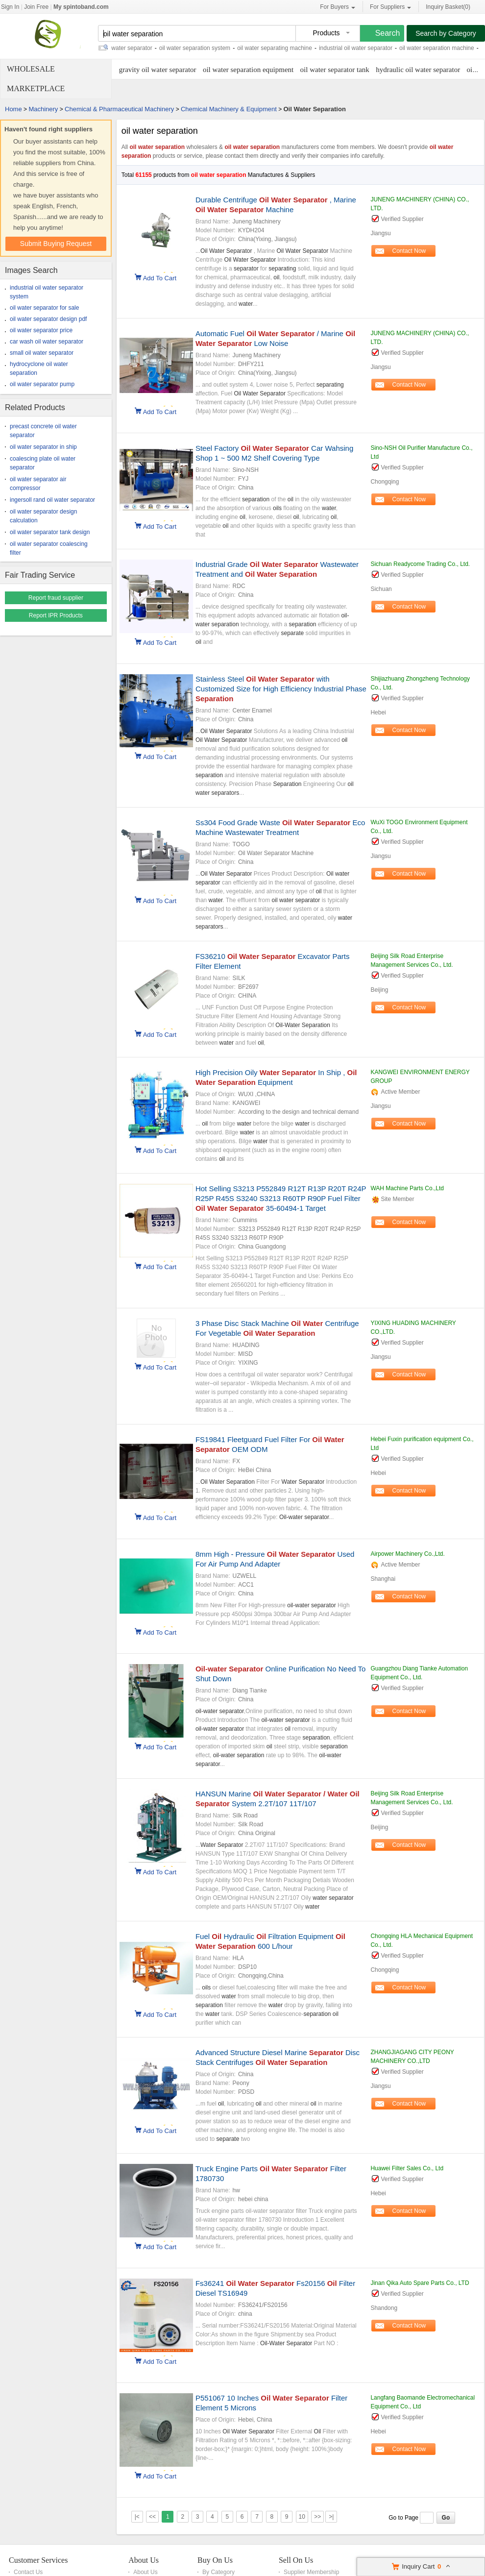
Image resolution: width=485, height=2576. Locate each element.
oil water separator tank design (50, 532)
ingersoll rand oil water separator (52, 499)
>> (317, 2516)
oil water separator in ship (43, 446)
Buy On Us (215, 2560)
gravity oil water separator (157, 70)
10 (302, 2516)
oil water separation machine (443, 48)
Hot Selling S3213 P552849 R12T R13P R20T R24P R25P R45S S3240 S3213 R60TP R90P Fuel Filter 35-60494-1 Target (280, 1198)
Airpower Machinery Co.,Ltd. (407, 1553)
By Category (218, 2572)
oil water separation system (201, 48)
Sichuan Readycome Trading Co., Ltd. (420, 564)
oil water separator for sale (44, 307)
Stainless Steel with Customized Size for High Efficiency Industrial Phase (280, 689)
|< (137, 2516)
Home (13, 109)
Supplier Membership (311, 2572)
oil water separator (135, 48)
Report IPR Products (56, 615)
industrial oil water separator (362, 48)
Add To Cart (159, 277)
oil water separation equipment (248, 70)
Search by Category (445, 33)
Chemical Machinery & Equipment (229, 109)
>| (331, 2516)
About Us (143, 2560)
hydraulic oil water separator (418, 70)
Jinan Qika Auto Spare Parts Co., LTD (419, 2283)
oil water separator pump (42, 384)
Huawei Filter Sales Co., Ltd (406, 2168)
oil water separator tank (334, 70)
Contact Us (28, 2572)
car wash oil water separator (46, 341)
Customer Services (38, 2560)
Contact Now (409, 250)
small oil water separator (41, 352)
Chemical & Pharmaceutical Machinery (119, 109)
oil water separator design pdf (48, 319)
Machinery (43, 109)
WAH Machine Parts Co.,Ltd (407, 1188)
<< (152, 2516)
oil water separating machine (281, 48)
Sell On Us (296, 2560)
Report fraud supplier (55, 597)
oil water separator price (41, 330)
